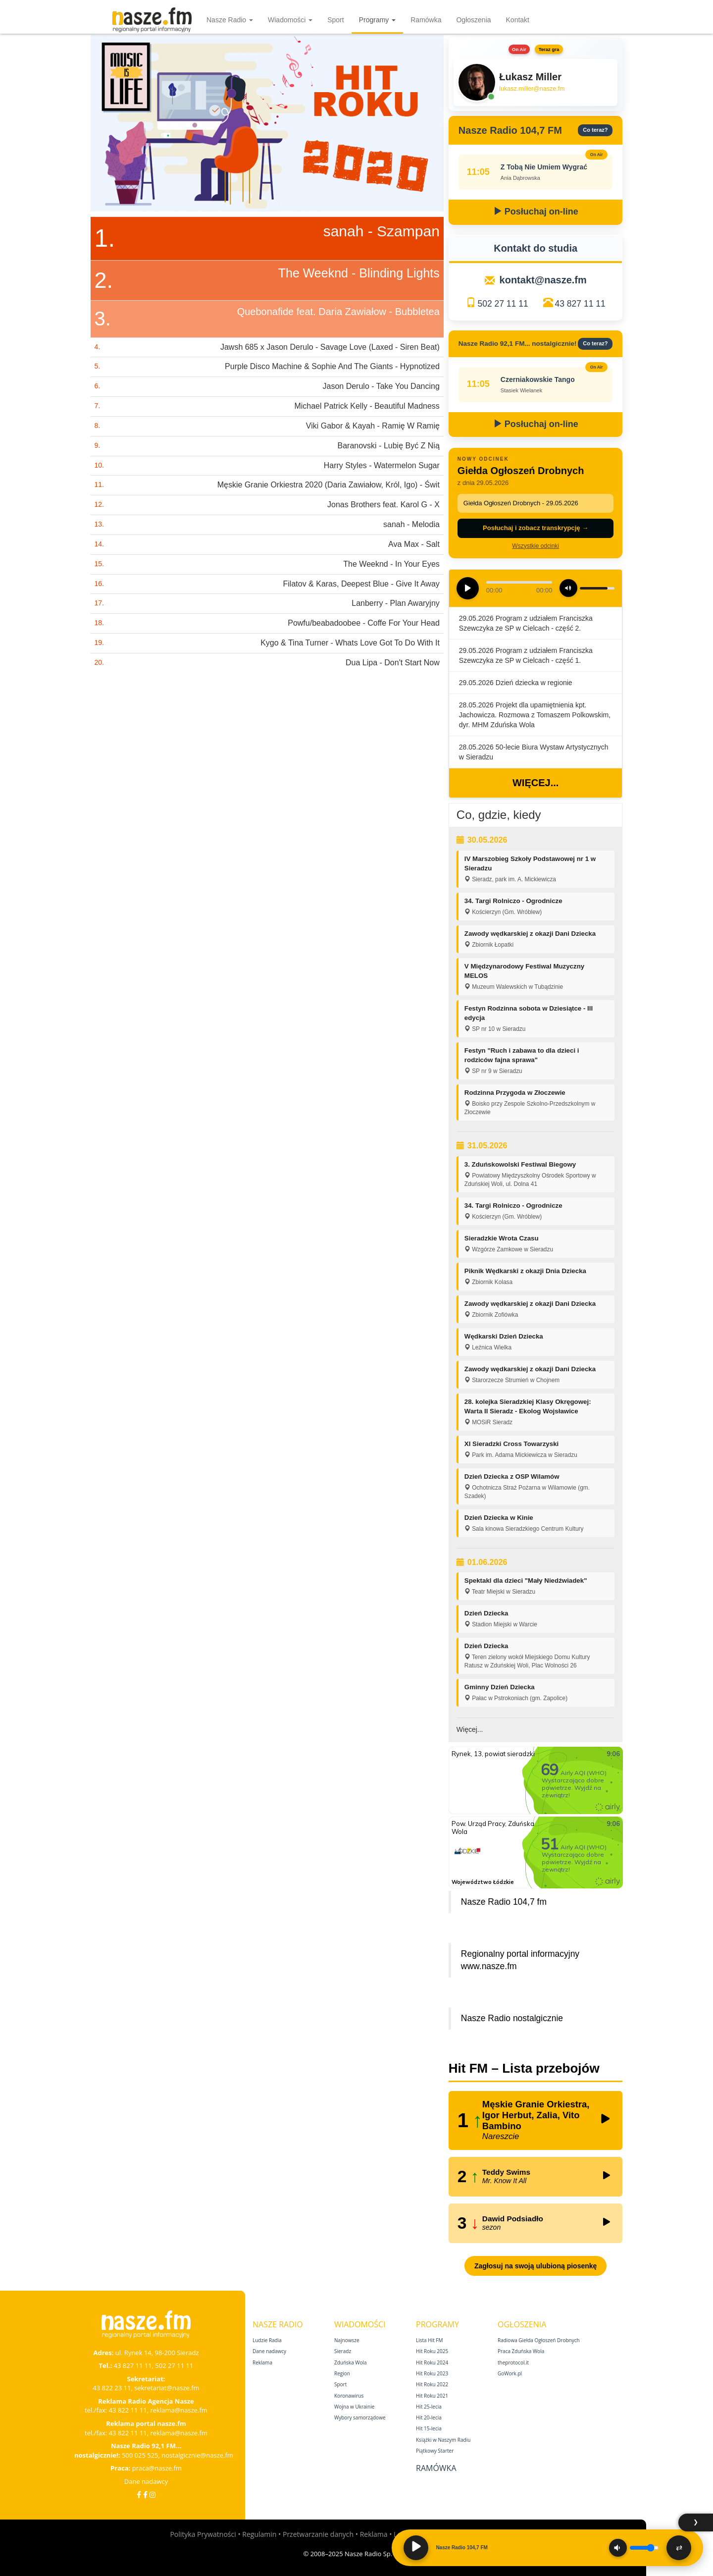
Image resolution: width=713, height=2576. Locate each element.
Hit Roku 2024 (432, 2362)
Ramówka (425, 20)
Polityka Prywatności (203, 2534)
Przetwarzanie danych (318, 2534)
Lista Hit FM (429, 2340)
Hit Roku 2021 (432, 2395)
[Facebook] (139, 2494)
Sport (335, 20)
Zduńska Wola (350, 2362)
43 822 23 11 (112, 2387)
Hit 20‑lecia (429, 2417)
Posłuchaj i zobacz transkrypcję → (535, 528)
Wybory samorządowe (360, 2417)
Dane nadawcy (146, 2481)
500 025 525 (140, 2455)
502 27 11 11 (502, 304)
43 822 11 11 (128, 2410)
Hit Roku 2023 (432, 2373)
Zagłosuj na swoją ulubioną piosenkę (535, 2266)
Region (342, 2373)
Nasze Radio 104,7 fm (504, 1902)
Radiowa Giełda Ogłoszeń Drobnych (539, 2340)
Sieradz (342, 2351)
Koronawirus (348, 2395)
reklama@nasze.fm (178, 2410)
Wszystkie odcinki (535, 545)
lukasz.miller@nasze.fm (531, 88)
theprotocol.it (513, 2362)
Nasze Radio (229, 20)
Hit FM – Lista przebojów (524, 2068)
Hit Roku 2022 (432, 2384)
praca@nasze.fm (157, 2468)
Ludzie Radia (267, 2340)
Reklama (262, 2362)
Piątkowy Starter (435, 2450)
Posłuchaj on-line (535, 211)
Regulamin (259, 2534)
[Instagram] (152, 2494)
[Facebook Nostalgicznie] (145, 2494)
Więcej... (535, 782)
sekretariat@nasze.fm (167, 2387)
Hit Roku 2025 (432, 2351)
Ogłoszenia (473, 20)
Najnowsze (346, 2340)
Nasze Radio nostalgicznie (512, 2018)
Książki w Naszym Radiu (443, 2439)
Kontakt (517, 20)
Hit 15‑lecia (429, 2428)
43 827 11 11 (580, 304)
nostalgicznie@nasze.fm (197, 2455)
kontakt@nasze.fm (543, 279)
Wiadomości (290, 20)
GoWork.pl (510, 2373)
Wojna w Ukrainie (354, 2406)
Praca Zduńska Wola (521, 2351)
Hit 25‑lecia (429, 2406)
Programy (377, 20)
